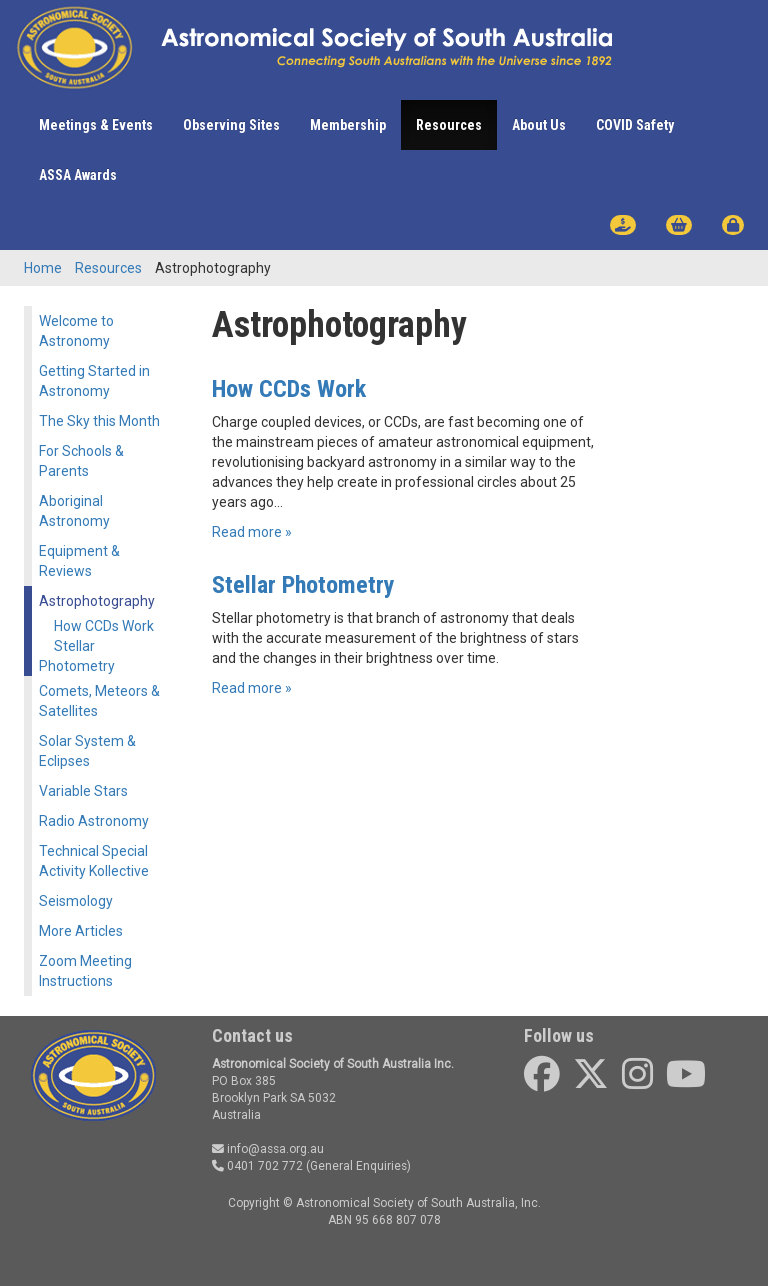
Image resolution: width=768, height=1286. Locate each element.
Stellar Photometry (77, 656)
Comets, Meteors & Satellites (99, 701)
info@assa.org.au (268, 1149)
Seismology (76, 901)
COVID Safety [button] (635, 125)
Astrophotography (97, 601)
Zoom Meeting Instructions (85, 971)
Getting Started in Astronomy (94, 381)
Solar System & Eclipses (87, 751)
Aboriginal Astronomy (74, 511)
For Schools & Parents (81, 461)
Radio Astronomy (94, 821)
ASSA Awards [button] (78, 175)
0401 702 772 (257, 1166)
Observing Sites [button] (231, 125)
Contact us (252, 1035)
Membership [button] (348, 125)
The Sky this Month (99, 421)
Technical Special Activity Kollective (94, 861)
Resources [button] (449, 125)
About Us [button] (539, 125)
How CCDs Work (104, 626)
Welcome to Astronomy (76, 331)
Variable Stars (83, 791)
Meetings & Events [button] (96, 125)
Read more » (252, 532)
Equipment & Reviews (79, 561)
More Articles (81, 931)
